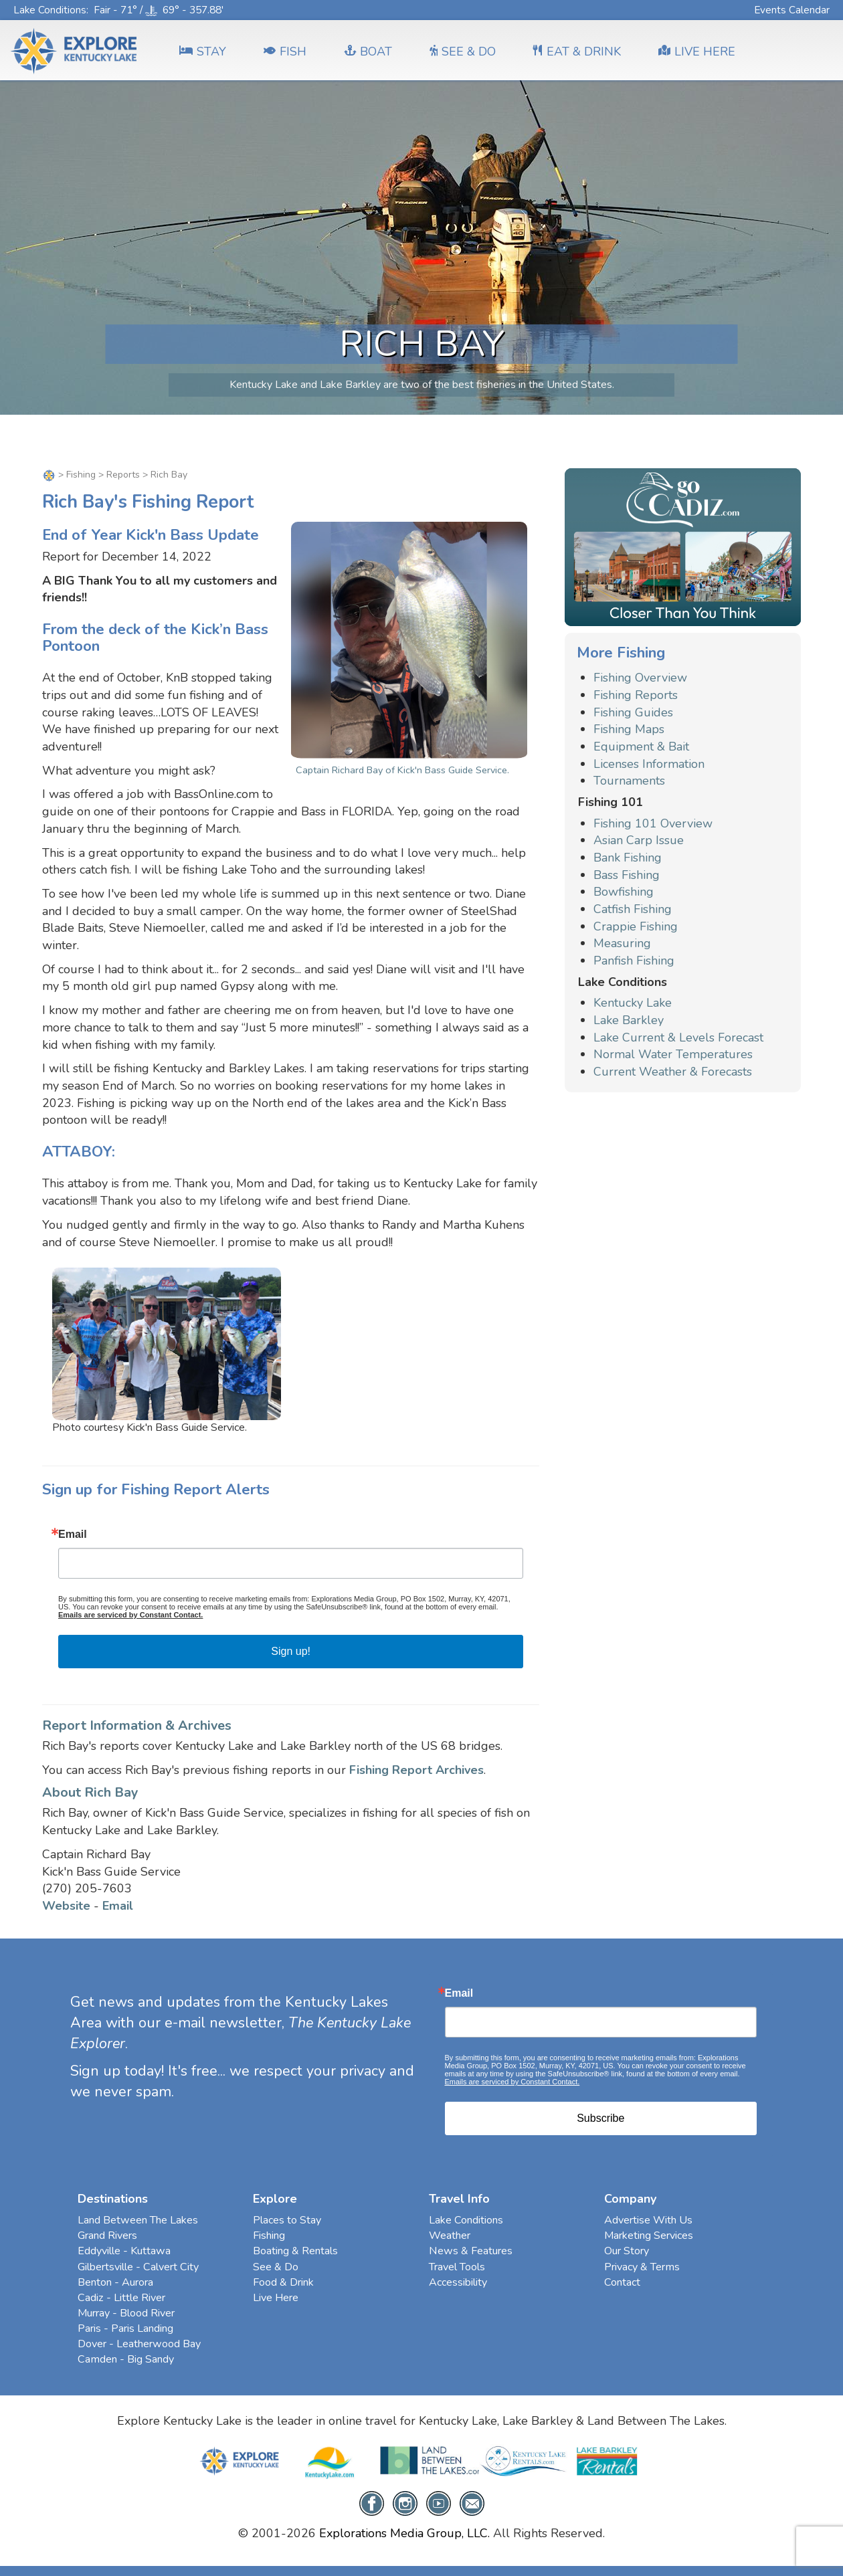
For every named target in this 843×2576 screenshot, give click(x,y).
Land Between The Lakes (138, 2220)
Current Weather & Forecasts (672, 1072)
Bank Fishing (627, 858)
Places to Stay (287, 2220)
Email (72, 1534)
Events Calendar (792, 10)
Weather (449, 2235)
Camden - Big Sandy (126, 2359)
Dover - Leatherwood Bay (139, 2344)
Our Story (626, 2251)
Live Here (275, 2297)
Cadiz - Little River (121, 2297)
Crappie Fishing (635, 926)
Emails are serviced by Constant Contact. (130, 1615)
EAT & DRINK (577, 51)
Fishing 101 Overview (653, 823)
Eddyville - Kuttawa (124, 2251)
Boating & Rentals (295, 2251)
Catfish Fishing (632, 909)
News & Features (470, 2251)
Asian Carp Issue (638, 840)
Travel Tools (457, 2267)
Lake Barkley (628, 1020)
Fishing (81, 474)
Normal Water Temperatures (673, 1054)
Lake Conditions (49, 10)
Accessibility (458, 2282)
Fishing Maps (628, 729)
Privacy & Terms (642, 2267)
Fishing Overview (640, 678)
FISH (285, 51)
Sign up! (290, 1651)
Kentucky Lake (632, 1003)
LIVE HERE (696, 51)
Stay (202, 51)
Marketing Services (648, 2235)
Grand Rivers (107, 2235)
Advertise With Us (648, 2220)
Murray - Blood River (126, 2313)
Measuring (622, 943)
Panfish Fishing (633, 961)
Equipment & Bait (641, 746)
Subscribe (600, 2118)
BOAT (368, 51)
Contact (622, 2282)
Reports (123, 474)
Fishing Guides (633, 712)
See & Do (275, 2267)
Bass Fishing (626, 875)
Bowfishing (623, 892)
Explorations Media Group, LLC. (404, 2533)
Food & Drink (283, 2282)
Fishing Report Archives (416, 1770)
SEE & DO (463, 51)
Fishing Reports (635, 695)
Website (66, 1906)
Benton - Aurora (115, 2282)
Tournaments (629, 781)
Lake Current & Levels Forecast (678, 1037)
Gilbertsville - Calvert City (138, 2267)
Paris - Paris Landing (125, 2328)
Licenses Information (649, 764)
